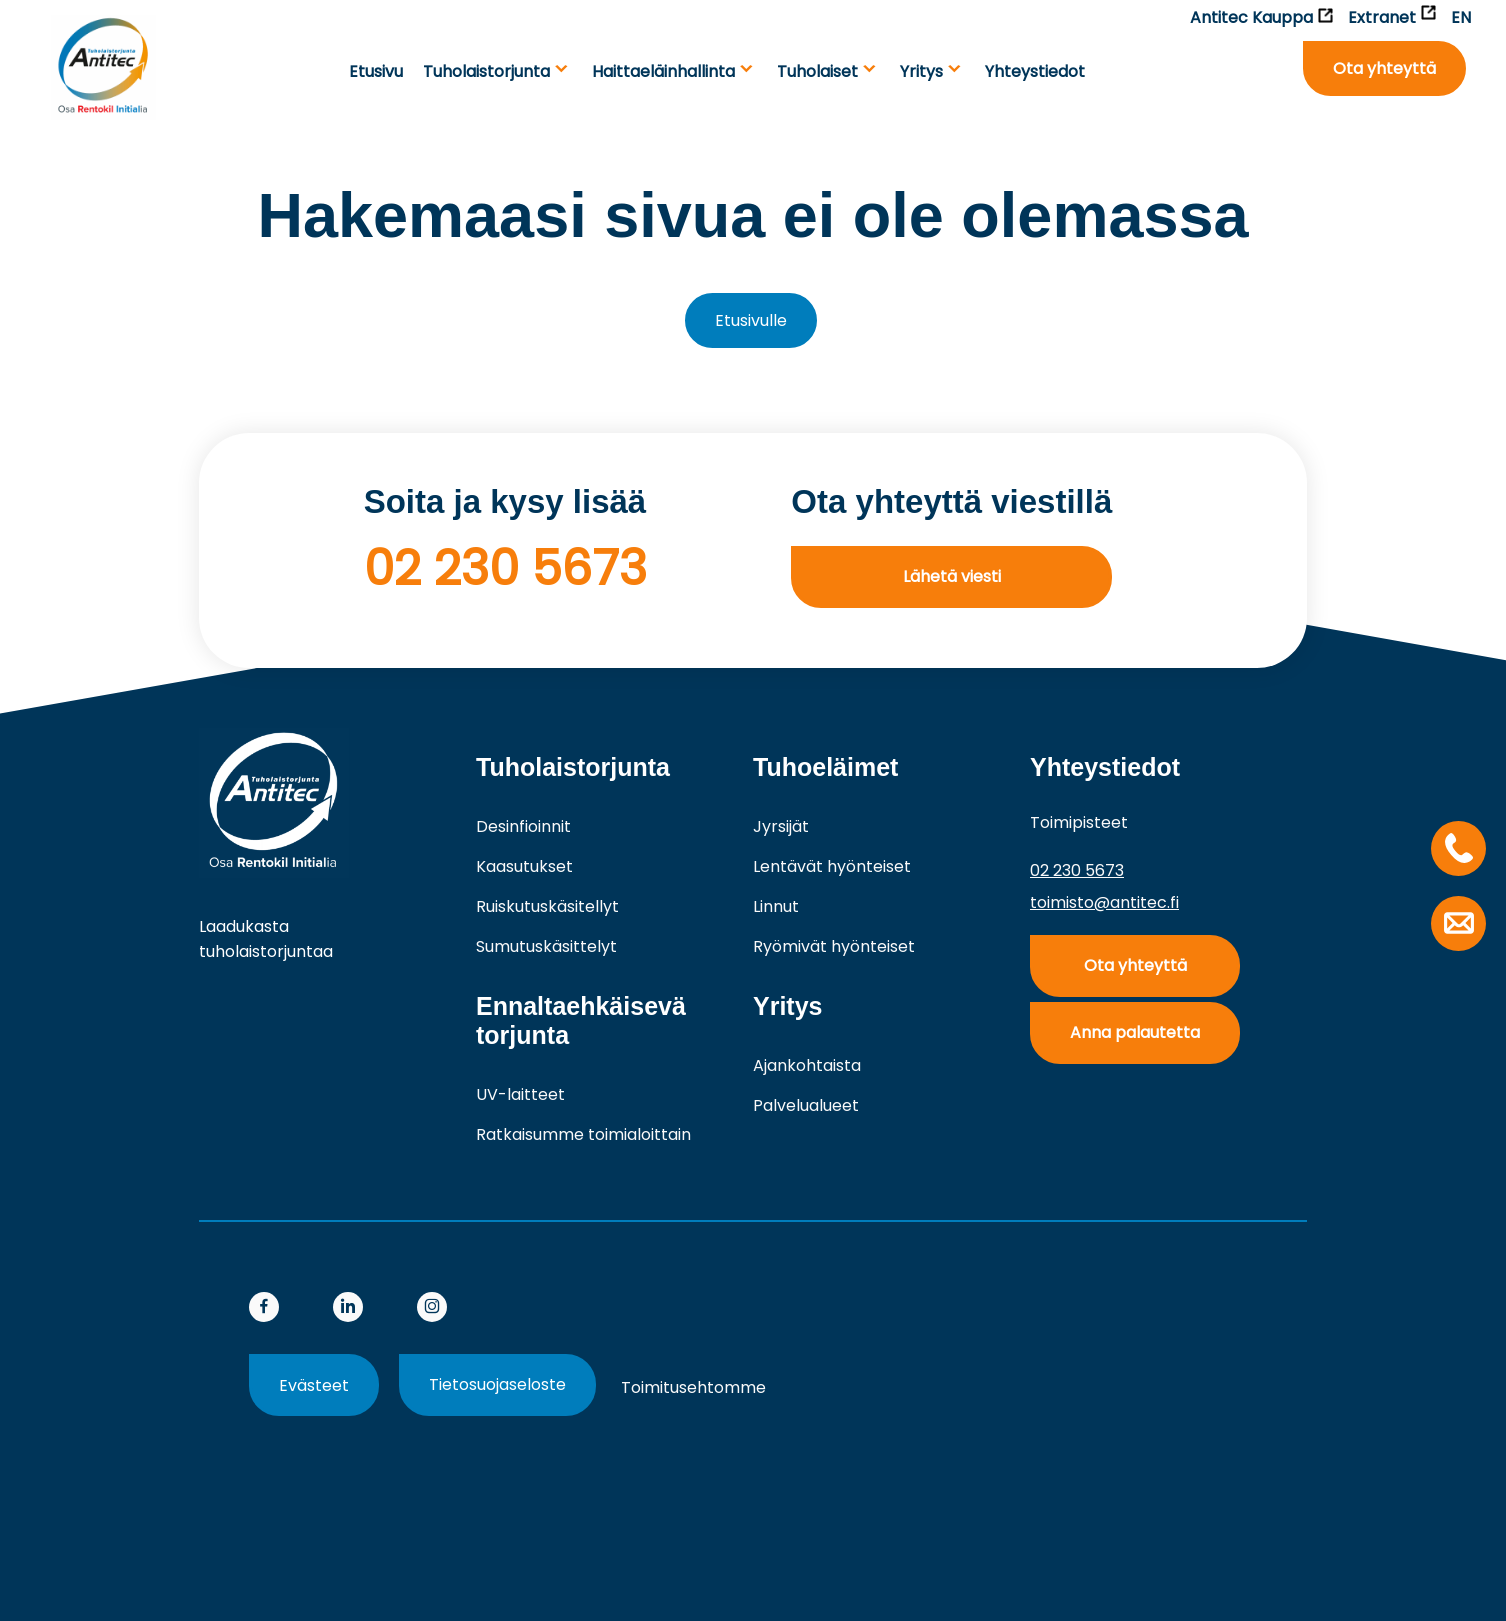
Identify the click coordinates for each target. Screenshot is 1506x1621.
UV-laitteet (520, 1094)
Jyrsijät (781, 826)
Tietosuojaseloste (497, 1384)
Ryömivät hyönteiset (834, 946)
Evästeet (314, 1385)
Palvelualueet (806, 1105)
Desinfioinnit (523, 826)
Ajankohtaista (807, 1065)
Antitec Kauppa (1261, 17)
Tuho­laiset (817, 71)
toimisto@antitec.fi (1104, 902)
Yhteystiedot (1035, 71)
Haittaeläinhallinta (663, 71)
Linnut (776, 906)
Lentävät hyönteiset (832, 866)
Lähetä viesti (952, 576)
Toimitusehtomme (693, 1387)
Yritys (921, 71)
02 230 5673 (505, 568)
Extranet (1392, 17)
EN (1461, 17)
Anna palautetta (1135, 1032)
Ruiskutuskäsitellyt (547, 906)
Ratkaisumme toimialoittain (583, 1134)
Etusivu (376, 71)
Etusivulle (751, 320)
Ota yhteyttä (1384, 68)
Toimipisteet (1079, 822)
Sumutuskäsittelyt (546, 946)
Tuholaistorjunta (486, 71)
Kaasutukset (524, 866)
